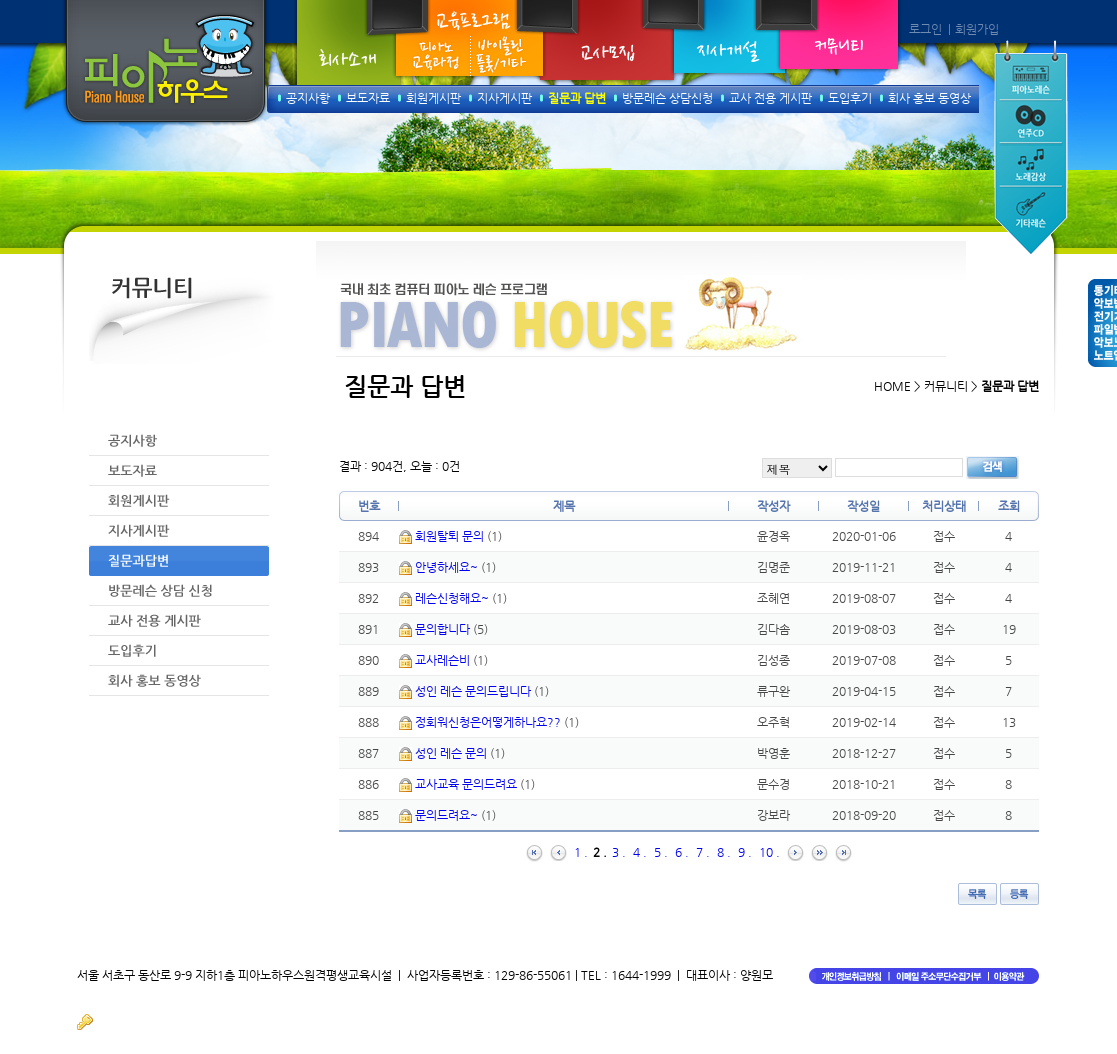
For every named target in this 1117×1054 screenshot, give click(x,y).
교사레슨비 (444, 660)
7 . (703, 852)
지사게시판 (504, 98)
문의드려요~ (448, 815)
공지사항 (308, 98)
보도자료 (368, 98)
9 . (745, 852)
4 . (640, 852)
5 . (661, 852)
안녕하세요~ (448, 567)
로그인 (925, 29)
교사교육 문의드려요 (467, 784)
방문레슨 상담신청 (667, 98)
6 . (682, 852)
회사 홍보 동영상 (929, 98)
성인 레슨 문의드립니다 (474, 691)
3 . (619, 852)
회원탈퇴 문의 (451, 536)
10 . (769, 852)
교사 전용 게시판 (770, 98)
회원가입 (977, 29)
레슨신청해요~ (453, 598)
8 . (724, 852)
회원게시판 (433, 98)
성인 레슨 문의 (452, 753)
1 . (581, 852)
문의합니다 (444, 629)
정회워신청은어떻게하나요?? (489, 722)
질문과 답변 (577, 98)
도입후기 (850, 98)
